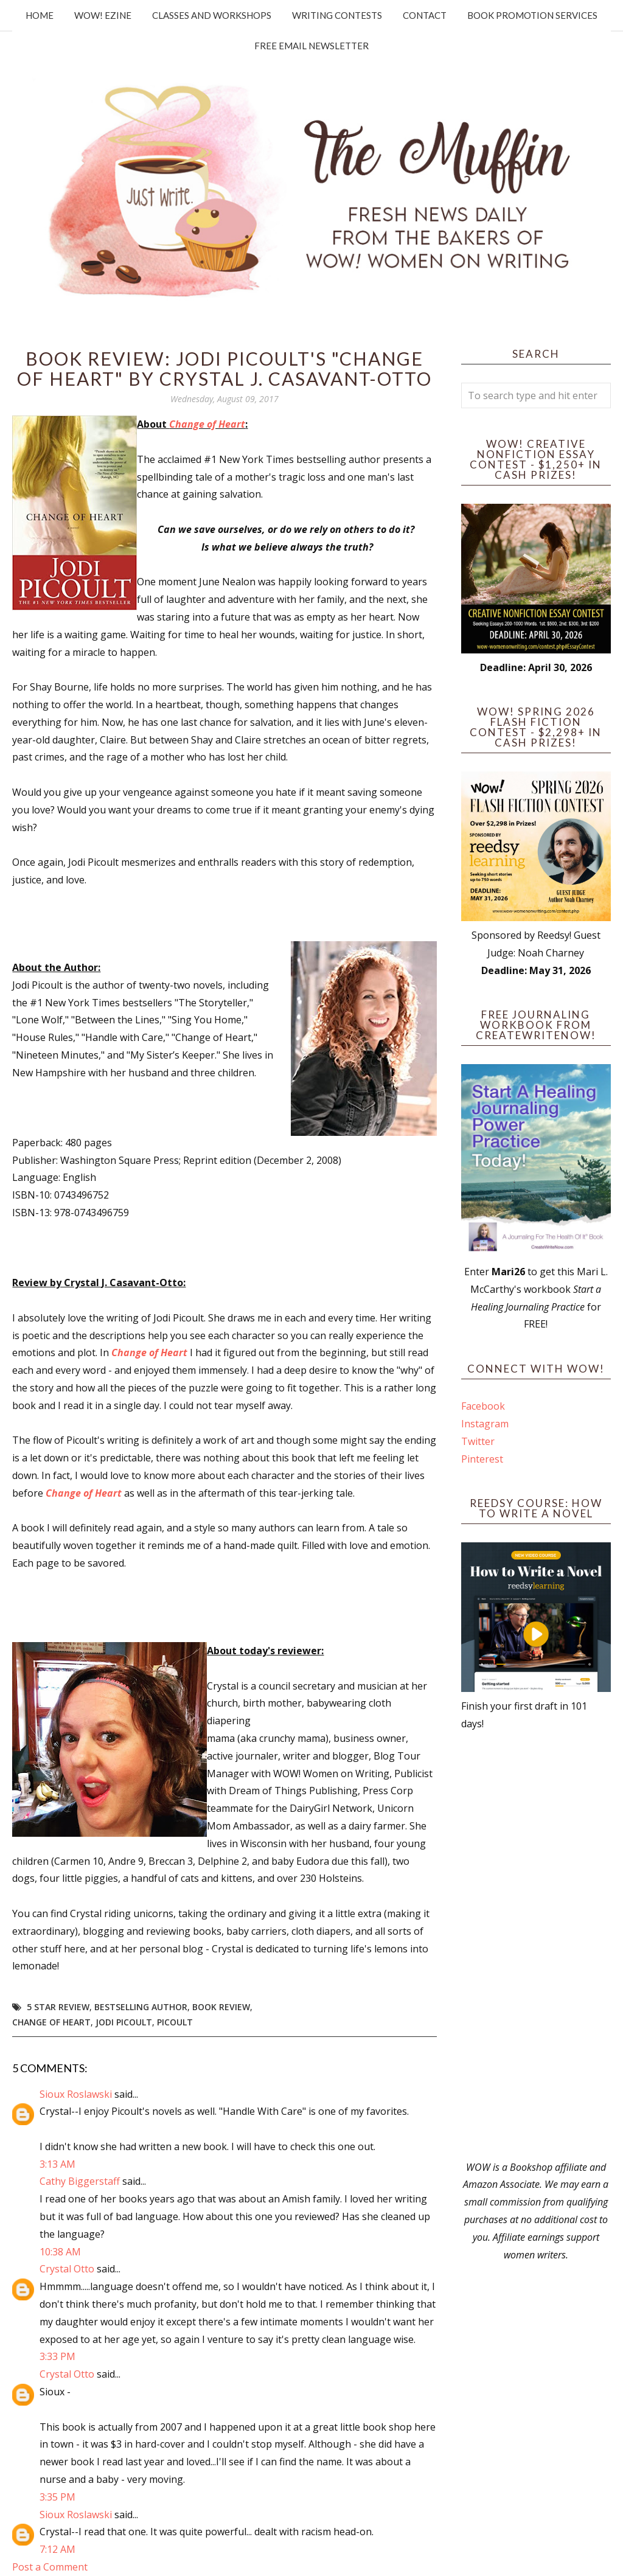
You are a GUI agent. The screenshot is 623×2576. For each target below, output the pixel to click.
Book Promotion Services (532, 15)
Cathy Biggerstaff (80, 2181)
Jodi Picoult (124, 2022)
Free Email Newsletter (311, 45)
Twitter (478, 1441)
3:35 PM (57, 2497)
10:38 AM (60, 2251)
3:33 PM (57, 2356)
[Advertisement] (536, 1945)
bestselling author (140, 2007)
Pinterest (482, 1459)
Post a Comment (50, 2567)
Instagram (485, 1423)
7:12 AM (57, 2549)
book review (221, 2007)
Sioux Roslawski (76, 2094)
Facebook (483, 1406)
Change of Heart (207, 424)
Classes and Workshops (211, 15)
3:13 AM (57, 2164)
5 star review (58, 2007)
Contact (425, 15)
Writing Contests (337, 15)
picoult (175, 2022)
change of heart (51, 2022)
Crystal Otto (67, 2268)
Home (40, 15)
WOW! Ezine (102, 15)
